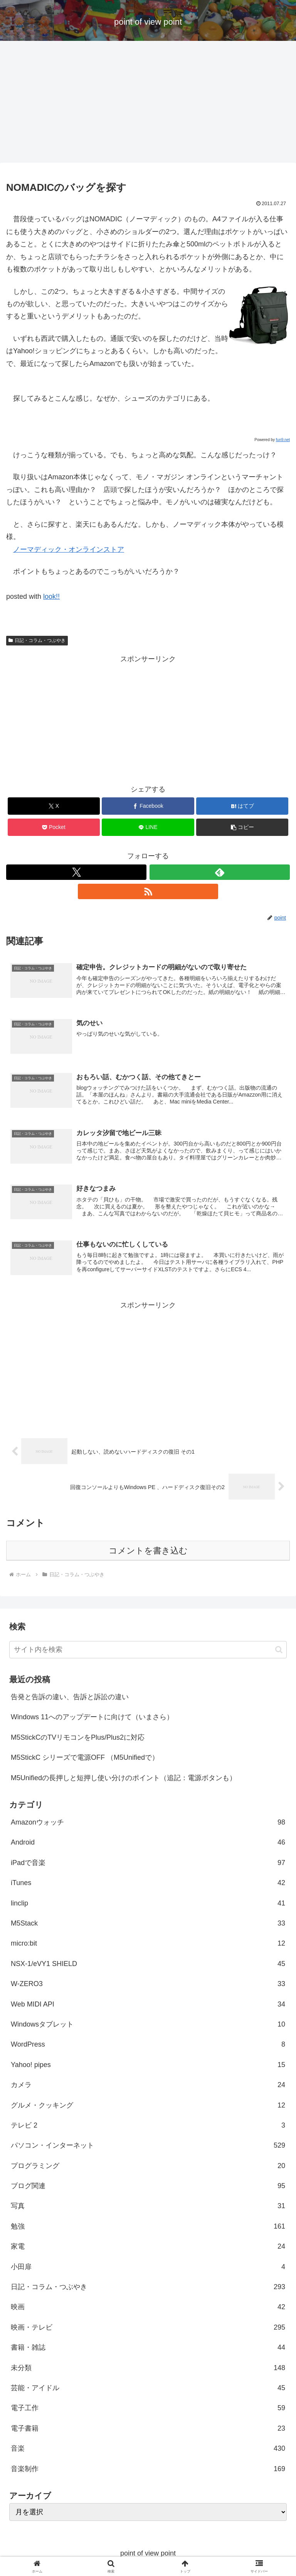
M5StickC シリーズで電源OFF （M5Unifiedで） (85, 1758)
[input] (148, 1650)
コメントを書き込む (148, 1550)
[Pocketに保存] (54, 827)
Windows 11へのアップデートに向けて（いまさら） (92, 1717)
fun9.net (283, 440)
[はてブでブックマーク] (242, 806)
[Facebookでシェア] (148, 806)
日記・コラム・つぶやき (37, 640)
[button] (242, 827)
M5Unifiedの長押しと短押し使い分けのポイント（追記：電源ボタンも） (123, 1778)
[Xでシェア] (54, 806)
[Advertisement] (148, 104)
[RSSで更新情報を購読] (148, 891)
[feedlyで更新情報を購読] (220, 872)
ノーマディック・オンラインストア (68, 549)
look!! (51, 596)
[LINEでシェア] (148, 827)
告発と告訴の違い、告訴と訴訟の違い (70, 1697)
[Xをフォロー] (76, 872)
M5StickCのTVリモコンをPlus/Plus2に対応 (78, 1737)
